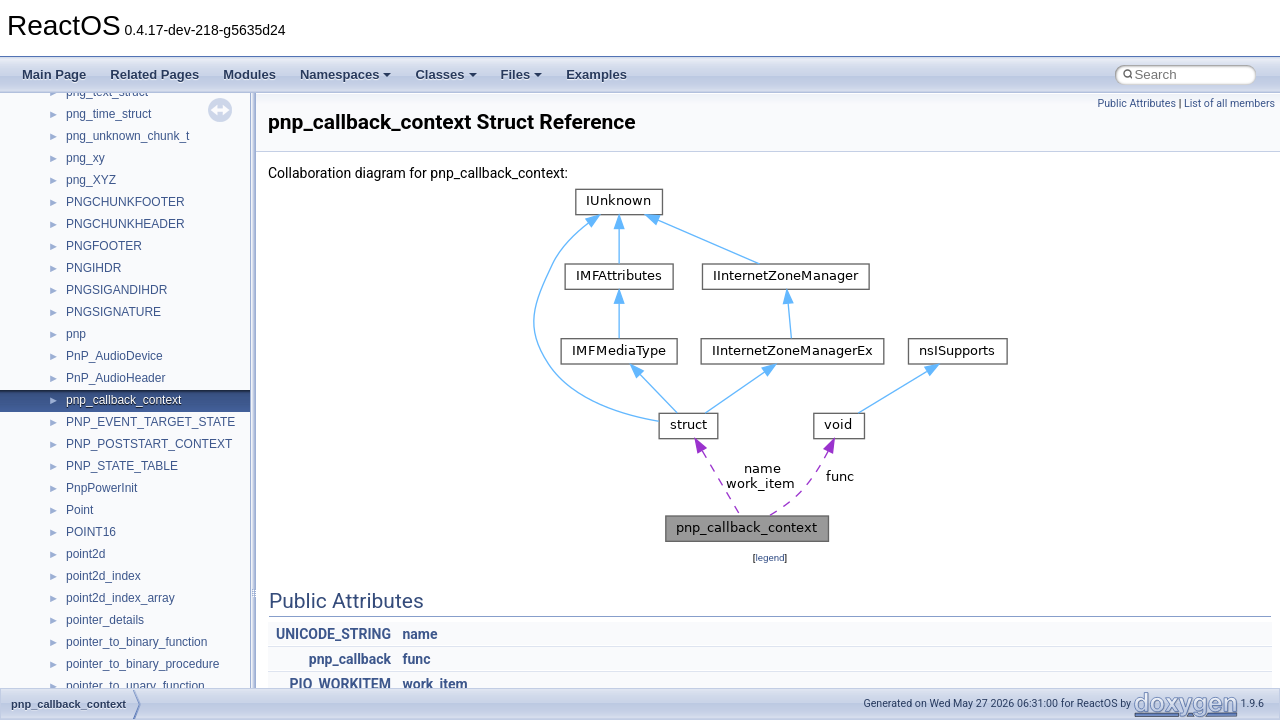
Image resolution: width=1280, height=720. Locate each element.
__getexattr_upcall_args (130, 538)
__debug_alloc (105, 142)
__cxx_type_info (109, 98)
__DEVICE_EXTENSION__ (139, 186)
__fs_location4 (104, 384)
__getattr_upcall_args (123, 516)
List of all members (1229, 103)
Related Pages (154, 74)
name (419, 634)
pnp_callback (350, 659)
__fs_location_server (121, 406)
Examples (596, 74)
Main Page (54, 74)
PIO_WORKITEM (340, 684)
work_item (434, 684)
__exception (98, 274)
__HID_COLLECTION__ (131, 604)
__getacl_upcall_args (122, 494)
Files (522, 74)
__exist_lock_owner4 (122, 296)
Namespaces (346, 74)
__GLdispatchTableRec (128, 560)
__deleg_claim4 (108, 164)
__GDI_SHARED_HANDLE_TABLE (161, 450)
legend (769, 557)
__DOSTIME (100, 252)
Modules (249, 74)
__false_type (100, 318)
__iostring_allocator (118, 648)
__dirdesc (92, 208)
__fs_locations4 (107, 428)
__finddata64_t (105, 362)
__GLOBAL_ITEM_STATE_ (139, 582)
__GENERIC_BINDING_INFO (146, 472)
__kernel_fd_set (108, 670)
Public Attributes (1136, 103)
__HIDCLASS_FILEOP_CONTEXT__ (166, 626)
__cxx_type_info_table (125, 120)
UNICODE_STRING (333, 634)
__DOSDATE (101, 230)
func (416, 659)
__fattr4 (86, 340)
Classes (445, 74)
